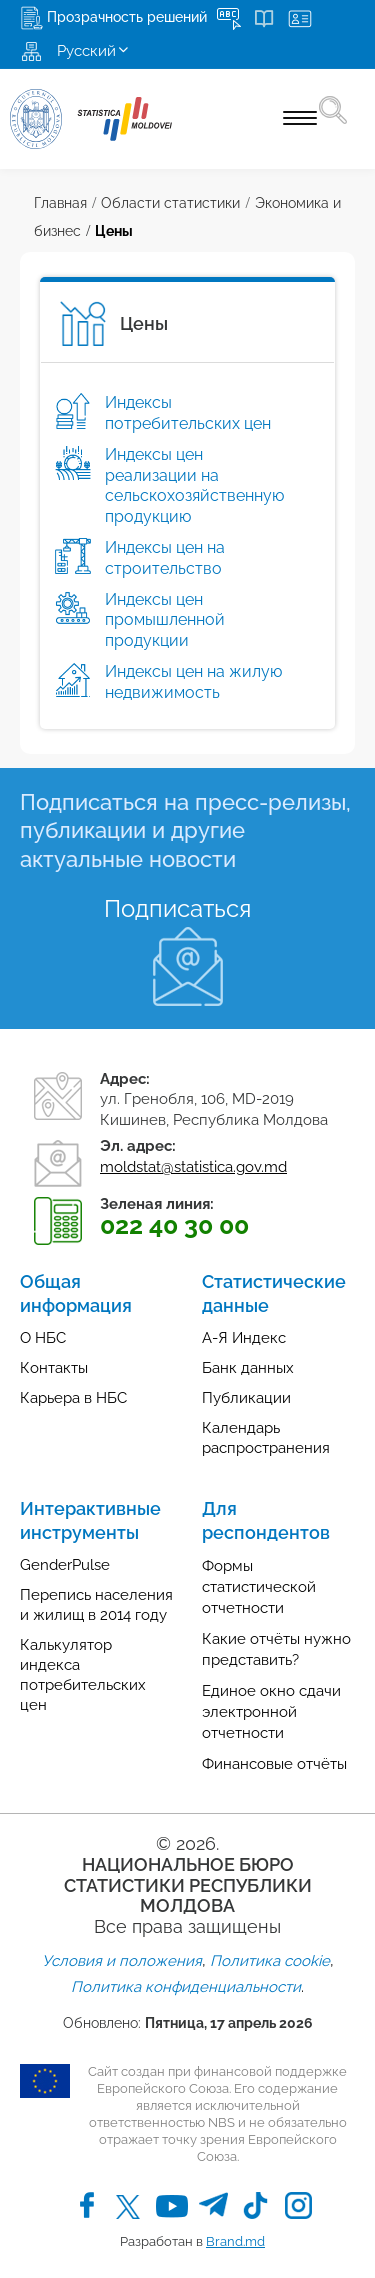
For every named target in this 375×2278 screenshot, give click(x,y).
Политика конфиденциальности (186, 1987)
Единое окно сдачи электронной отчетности (271, 1712)
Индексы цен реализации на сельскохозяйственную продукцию (194, 485)
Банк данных (248, 1368)
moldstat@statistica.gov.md (193, 1167)
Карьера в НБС (73, 1398)
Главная (60, 203)
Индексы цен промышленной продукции (165, 620)
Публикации (246, 1398)
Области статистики (170, 203)
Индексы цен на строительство (165, 558)
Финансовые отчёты (274, 1764)
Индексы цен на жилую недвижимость (193, 682)
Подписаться (177, 908)
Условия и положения (122, 1961)
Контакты (54, 1368)
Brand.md (235, 2241)
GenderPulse (65, 1565)
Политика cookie (270, 1961)
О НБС (43, 1338)
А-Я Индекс (244, 1338)
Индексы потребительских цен (188, 413)
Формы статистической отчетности (259, 1587)
